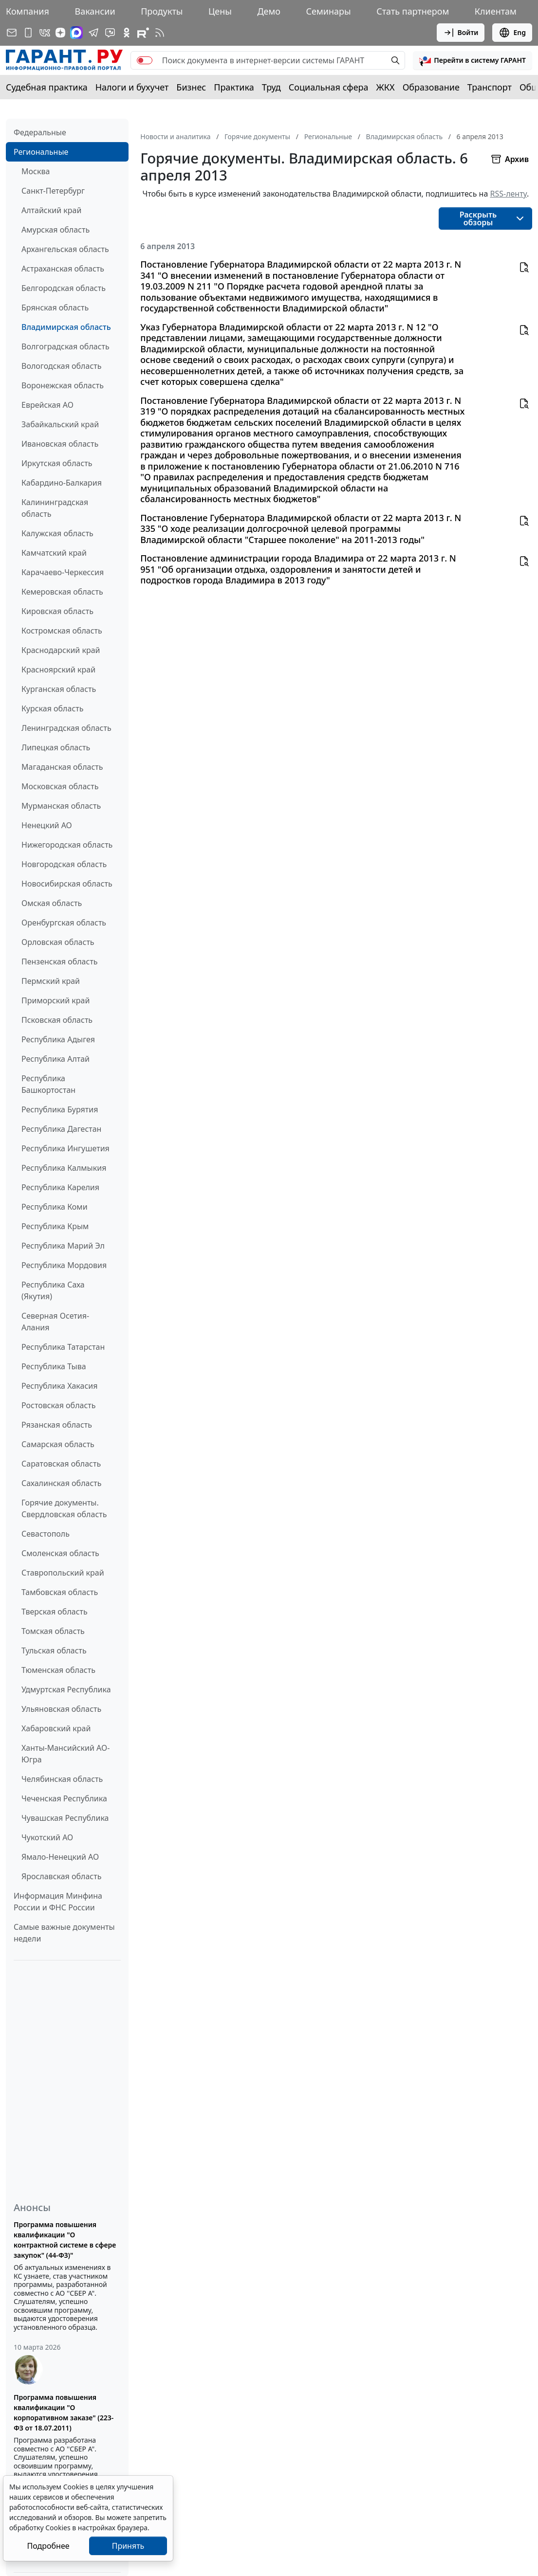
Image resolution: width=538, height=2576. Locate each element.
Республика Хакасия (59, 1385)
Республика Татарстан (63, 1347)
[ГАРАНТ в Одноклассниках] (126, 32)
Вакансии (94, 11)
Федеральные (40, 132)
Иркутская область (57, 463)
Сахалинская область (61, 1483)
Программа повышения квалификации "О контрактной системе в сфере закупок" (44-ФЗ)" (65, 2240)
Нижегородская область (66, 844)
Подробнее (48, 2545)
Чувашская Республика (65, 1818)
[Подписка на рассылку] (12, 32)
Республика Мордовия (64, 1265)
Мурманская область (61, 805)
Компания (27, 11)
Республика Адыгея (58, 1039)
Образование (431, 87)
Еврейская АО (47, 404)
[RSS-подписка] (160, 32)
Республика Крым (55, 1226)
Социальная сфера (329, 87)
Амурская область (55, 229)
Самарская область (57, 1444)
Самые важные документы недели (64, 1933)
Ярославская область (61, 1876)
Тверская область (54, 1611)
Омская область (51, 903)
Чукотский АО (47, 1837)
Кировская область (57, 611)
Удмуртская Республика (66, 1689)
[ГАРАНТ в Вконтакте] (45, 32)
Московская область (59, 786)
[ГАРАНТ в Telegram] (93, 32)
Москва (35, 171)
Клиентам (496, 11)
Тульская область (54, 1650)
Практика (234, 87)
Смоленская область (60, 1553)
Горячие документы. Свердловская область (64, 1508)
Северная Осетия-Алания (55, 1321)
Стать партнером (412, 11)
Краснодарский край (60, 650)
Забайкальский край (60, 424)
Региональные (41, 151)
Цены (220, 11)
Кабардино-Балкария (61, 482)
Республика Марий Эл (63, 1245)
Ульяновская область (61, 1709)
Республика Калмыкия (63, 1167)
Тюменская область (58, 1670)
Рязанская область (56, 1424)
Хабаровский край (56, 1728)
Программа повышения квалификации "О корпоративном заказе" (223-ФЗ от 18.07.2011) (63, 2412)
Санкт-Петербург (53, 190)
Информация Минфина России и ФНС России (58, 1901)
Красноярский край (58, 669)
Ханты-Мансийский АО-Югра (65, 1753)
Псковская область (57, 1020)
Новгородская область (64, 864)
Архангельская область (65, 249)
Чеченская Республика (64, 1798)
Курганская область (58, 689)
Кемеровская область (62, 591)
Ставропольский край (62, 1572)
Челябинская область (62, 1779)
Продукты (162, 11)
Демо (268, 11)
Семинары (328, 11)
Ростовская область (58, 1405)
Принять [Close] (128, 2545)
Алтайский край (51, 210)
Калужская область (57, 533)
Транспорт (489, 87)
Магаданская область (62, 767)
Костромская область (61, 630)
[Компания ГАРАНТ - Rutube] (143, 32)
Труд (271, 87)
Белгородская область (63, 288)
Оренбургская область (63, 922)
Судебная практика (47, 87)
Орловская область (57, 942)
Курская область (52, 708)
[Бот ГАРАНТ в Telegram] (110, 32)
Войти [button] (461, 32)
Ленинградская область (66, 728)
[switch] (144, 60)
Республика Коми (54, 1206)
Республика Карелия (60, 1187)
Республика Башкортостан (48, 1084)
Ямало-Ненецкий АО (60, 1856)
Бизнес (191, 87)
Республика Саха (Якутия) (53, 1290)
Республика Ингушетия (65, 1148)
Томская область (53, 1631)
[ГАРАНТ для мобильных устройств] (28, 32)
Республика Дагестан (61, 1129)
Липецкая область (55, 747)
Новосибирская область (66, 883)
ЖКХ (385, 87)
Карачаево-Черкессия (62, 572)
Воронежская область (62, 385)
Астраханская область (62, 268)
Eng (512, 32)
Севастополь (45, 1533)
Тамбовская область (59, 1592)
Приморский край (55, 1000)
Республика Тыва (53, 1366)
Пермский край (50, 981)
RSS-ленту (508, 193)
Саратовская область (61, 1463)
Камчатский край (54, 552)
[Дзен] (60, 32)
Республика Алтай (55, 1058)
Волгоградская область (65, 346)
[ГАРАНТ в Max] (76, 32)
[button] (472, 60)
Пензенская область (59, 961)
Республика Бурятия (59, 1109)
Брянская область (55, 307)
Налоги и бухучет (132, 87)
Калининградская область (54, 508)
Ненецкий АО (46, 825)
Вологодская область (61, 366)
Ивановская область (59, 443)
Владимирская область (66, 327)
